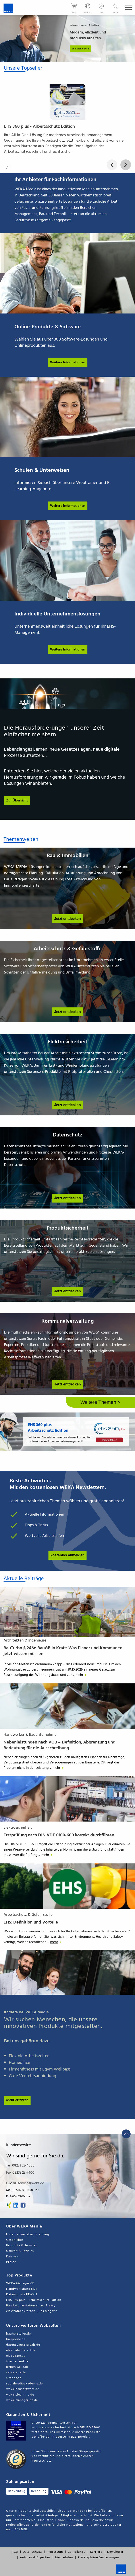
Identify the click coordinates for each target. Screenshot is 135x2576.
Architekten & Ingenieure (25, 1641)
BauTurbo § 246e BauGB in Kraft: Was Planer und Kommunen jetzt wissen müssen (63, 1651)
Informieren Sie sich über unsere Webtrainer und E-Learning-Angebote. (62, 486)
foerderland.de (17, 2361)
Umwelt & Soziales (20, 2251)
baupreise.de (15, 2339)
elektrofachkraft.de (21, 2350)
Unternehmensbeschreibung (27, 2234)
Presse (11, 2262)
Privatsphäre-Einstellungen (98, 2557)
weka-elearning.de (20, 2394)
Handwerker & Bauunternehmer (31, 1735)
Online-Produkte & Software (47, 327)
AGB (15, 2551)
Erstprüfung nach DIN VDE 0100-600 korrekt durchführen (59, 1835)
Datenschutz (32, 2551)
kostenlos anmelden (67, 1555)
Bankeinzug (16, 2491)
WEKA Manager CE (20, 2283)
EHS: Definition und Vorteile (31, 1922)
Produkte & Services (21, 2245)
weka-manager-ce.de (22, 2400)
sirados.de (13, 2378)
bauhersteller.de (18, 2333)
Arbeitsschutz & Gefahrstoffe (28, 1915)
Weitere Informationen (67, 362)
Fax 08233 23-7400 (20, 2172)
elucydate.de (15, 2356)
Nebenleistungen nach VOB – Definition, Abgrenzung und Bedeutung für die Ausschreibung (60, 1745)
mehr (81, 1675)
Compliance (76, 2551)
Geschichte (14, 2240)
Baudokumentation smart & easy (31, 2305)
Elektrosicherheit (18, 1827)
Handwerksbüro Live (21, 2289)
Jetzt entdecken (67, 919)
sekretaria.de (16, 2372)
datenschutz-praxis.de (23, 2345)
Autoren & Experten (35, 2557)
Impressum (55, 2551)
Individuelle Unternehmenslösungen (57, 614)
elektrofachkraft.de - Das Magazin (32, 2311)
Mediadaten (64, 2557)
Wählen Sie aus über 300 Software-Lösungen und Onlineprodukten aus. (61, 342)
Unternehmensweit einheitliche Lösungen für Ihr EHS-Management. (65, 629)
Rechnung (38, 2491)
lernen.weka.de (17, 2367)
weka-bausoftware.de (22, 2389)
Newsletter (115, 2551)
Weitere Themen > (100, 1402)
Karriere (12, 2256)
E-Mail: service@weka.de (25, 2183)
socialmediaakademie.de (24, 2383)
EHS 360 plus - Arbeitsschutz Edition (39, 126)
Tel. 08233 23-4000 (20, 2165)
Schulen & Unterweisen (41, 470)
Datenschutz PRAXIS (21, 2294)
